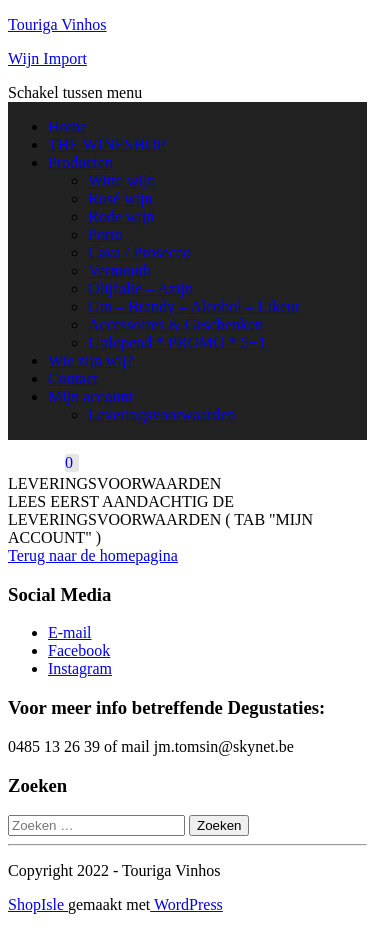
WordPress (186, 904)
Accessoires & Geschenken (175, 324)
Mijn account (90, 396)
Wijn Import (47, 58)
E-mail (70, 632)
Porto (105, 234)
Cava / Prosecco (139, 252)
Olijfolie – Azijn (140, 288)
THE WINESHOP (106, 144)
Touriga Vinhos (57, 24)
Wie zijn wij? (91, 360)
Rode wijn (121, 216)
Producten (80, 162)
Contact (73, 378)
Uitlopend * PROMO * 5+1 (177, 342)
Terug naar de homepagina (93, 555)
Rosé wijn (120, 198)
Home (67, 126)
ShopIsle (38, 904)
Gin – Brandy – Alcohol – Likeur (194, 306)
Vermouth (119, 270)
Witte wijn (121, 180)
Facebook (79, 650)
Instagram (80, 668)
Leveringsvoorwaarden (162, 414)
